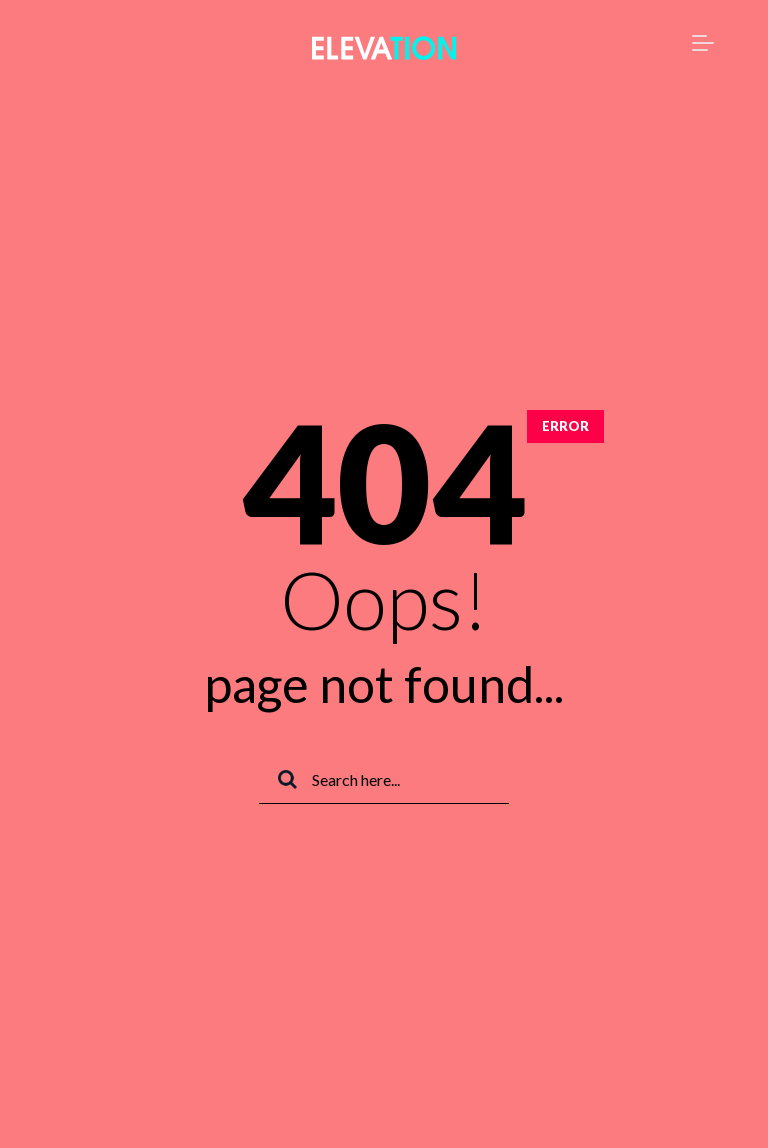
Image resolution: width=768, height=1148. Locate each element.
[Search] (384, 780)
